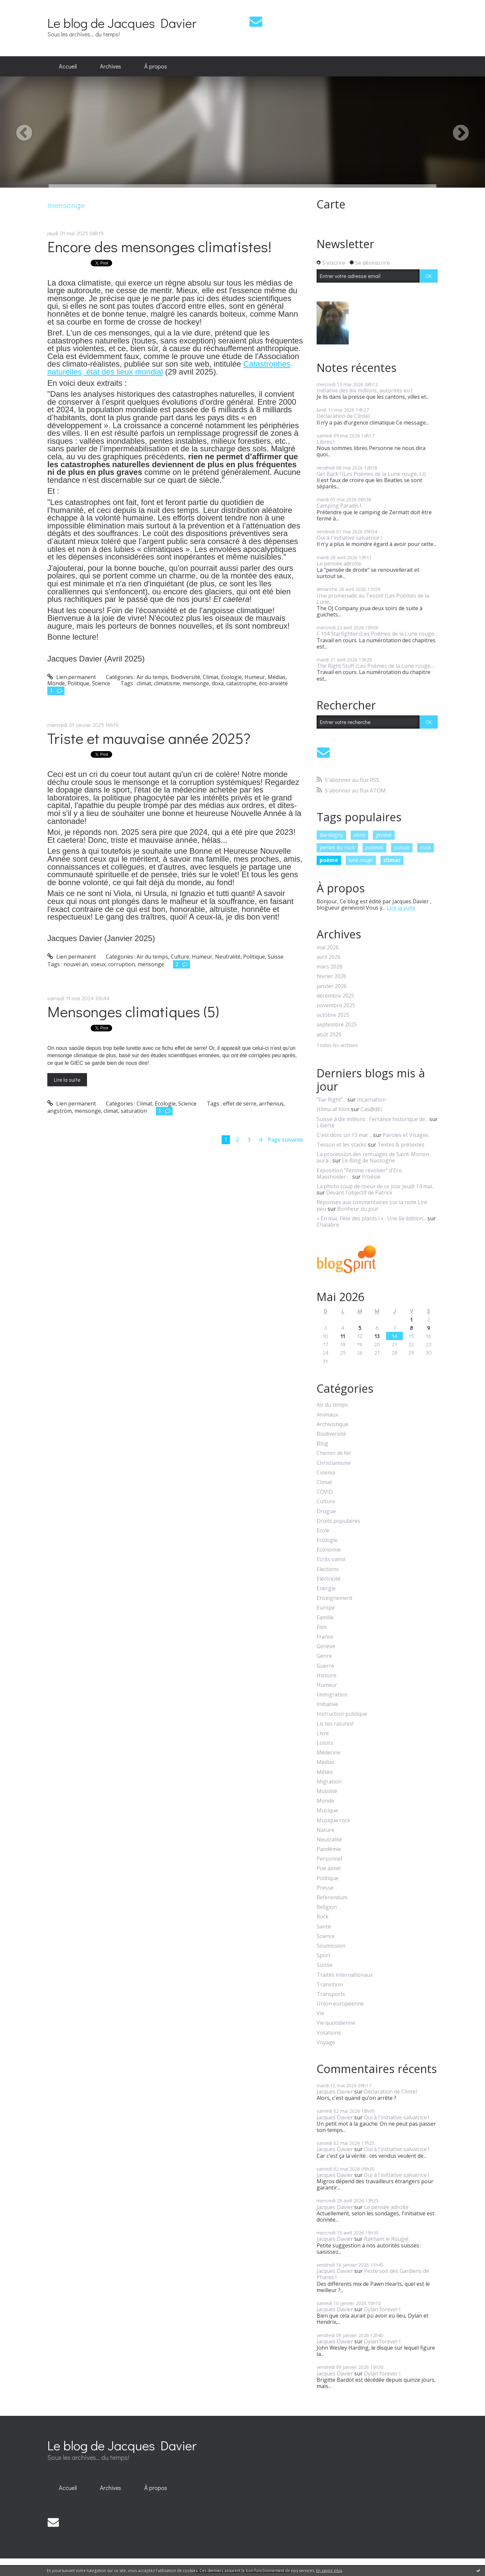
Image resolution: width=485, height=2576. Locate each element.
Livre (323, 1733)
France (325, 1637)
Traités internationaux (345, 1975)
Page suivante (285, 1139)
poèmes (374, 847)
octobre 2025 (333, 1015)
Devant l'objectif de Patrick (359, 1192)
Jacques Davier (335, 2091)
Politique (78, 683)
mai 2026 (328, 947)
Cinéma (326, 1472)
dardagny (331, 834)
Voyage (326, 2042)
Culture (180, 956)
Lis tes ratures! (335, 1724)
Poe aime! (328, 1868)
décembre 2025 (335, 996)
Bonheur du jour (357, 1208)
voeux (98, 964)
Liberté (325, 1125)
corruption (121, 964)
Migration (329, 1782)
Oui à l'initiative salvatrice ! (349, 537)
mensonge (196, 683)
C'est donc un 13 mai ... (344, 1135)
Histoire (326, 1675)
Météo (325, 1772)
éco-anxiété (273, 683)
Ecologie (231, 677)
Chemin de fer (334, 1453)
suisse (402, 847)
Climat (210, 677)
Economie (329, 1550)
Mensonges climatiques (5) (133, 1011)
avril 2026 (328, 957)
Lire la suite (67, 1079)
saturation (134, 1110)
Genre (324, 1656)
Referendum (332, 1897)
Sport (324, 1955)
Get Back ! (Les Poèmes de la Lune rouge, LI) (371, 473)
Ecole (323, 1530)
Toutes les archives (337, 1045)
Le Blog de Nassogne (368, 1160)
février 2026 (331, 976)
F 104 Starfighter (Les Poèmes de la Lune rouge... (377, 633)
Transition (330, 1984)
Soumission (331, 1946)
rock (425, 847)
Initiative (327, 1704)
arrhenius (271, 1103)
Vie (320, 2013)
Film (322, 1627)
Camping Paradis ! (339, 505)
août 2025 (329, 1034)
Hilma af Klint (333, 1109)
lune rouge (360, 860)
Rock (323, 1917)
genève (384, 834)
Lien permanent (71, 677)
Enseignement (334, 1598)
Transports (331, 1994)
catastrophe (241, 683)
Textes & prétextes (400, 1144)
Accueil (68, 66)
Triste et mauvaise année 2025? (148, 738)
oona (359, 834)
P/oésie (371, 1176)
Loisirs (325, 1743)
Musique (327, 1810)
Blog (322, 1443)
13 (377, 1336)
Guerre (325, 1666)
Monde (56, 683)
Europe (326, 1607)
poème (329, 860)
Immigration (332, 1695)
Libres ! (325, 441)
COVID (325, 1492)
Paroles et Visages (405, 1135)
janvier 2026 (332, 986)
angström (59, 1110)
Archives (110, 66)
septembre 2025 (337, 1024)
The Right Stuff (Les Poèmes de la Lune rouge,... (376, 665)
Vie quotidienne (336, 2023)
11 (342, 1336)
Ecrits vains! (331, 1559)
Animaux (327, 1415)
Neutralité (228, 956)
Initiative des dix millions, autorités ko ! (364, 390)
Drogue (326, 1511)
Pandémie (329, 1849)
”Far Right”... (331, 1099)
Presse (325, 1888)
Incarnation (371, 1099)
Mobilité (327, 1791)
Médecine (328, 1752)
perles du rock (337, 847)
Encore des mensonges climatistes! (159, 246)
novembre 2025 (336, 1005)
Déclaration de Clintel (343, 416)
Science (101, 683)
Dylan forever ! (382, 2309)
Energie (326, 1588)
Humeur (254, 677)
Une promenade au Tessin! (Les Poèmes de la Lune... (373, 599)
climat (144, 683)
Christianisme (334, 1463)
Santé (324, 1926)
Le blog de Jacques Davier (122, 22)
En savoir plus (329, 2570)
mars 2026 (329, 967)
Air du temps (152, 677)
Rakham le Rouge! (386, 2238)
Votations (329, 2033)
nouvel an (76, 964)
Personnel (329, 1859)
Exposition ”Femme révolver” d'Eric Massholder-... (359, 1173)
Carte (331, 204)
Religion (327, 1907)
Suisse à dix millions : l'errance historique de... (372, 1119)
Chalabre (328, 1224)
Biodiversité (185, 677)
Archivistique (332, 1424)
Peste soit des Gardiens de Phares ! (373, 2274)
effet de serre (239, 1103)
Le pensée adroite (339, 563)
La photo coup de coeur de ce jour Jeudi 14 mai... (376, 1186)
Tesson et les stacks (342, 1144)
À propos (155, 66)
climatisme (167, 683)
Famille (325, 1617)
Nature (325, 1830)
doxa (218, 683)
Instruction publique (342, 1714)
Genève (326, 1646)
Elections (328, 1569)
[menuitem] (67, 66)
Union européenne (340, 2004)
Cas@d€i (371, 1109)
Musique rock (333, 1820)
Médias (277, 677)
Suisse (276, 956)
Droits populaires (338, 1521)
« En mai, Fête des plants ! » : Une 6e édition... (371, 1218)
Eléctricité (328, 1579)
